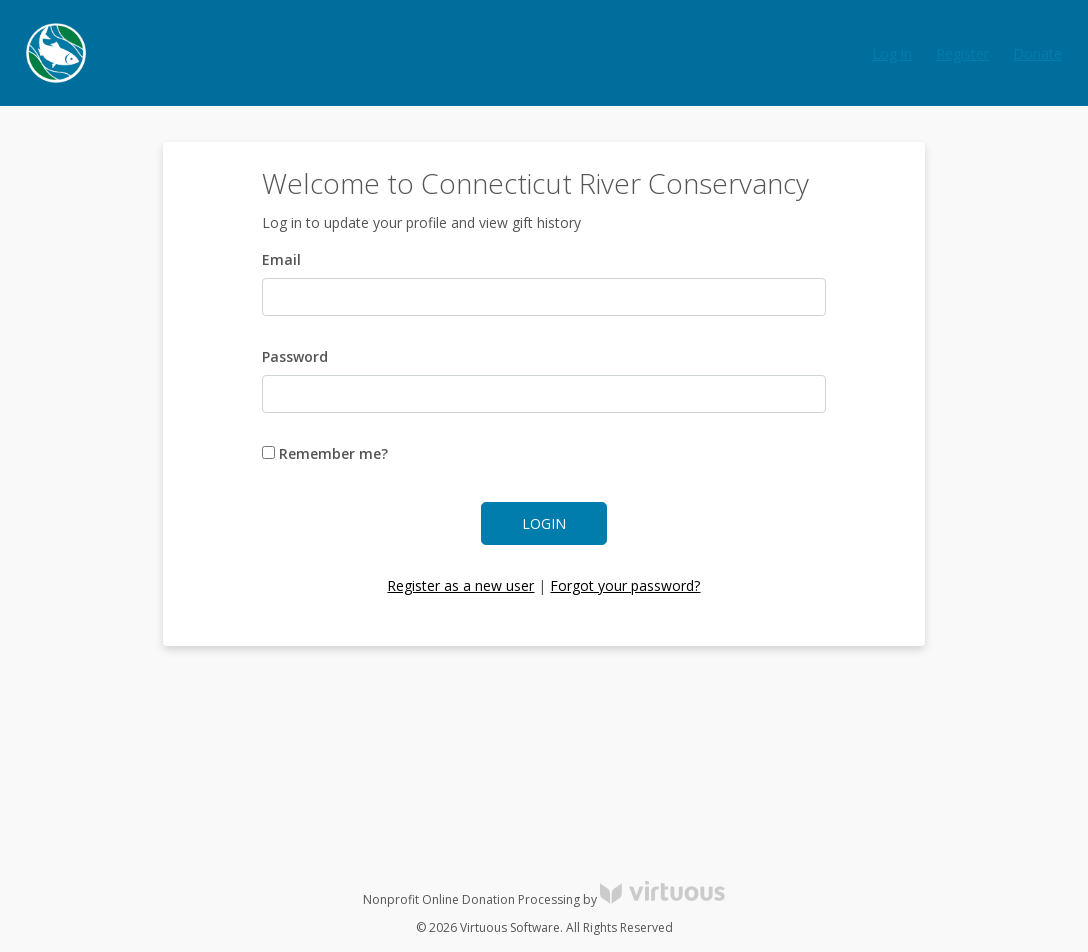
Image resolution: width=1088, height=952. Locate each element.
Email (281, 259)
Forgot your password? (625, 585)
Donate (1037, 53)
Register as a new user (460, 585)
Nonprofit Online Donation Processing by (544, 899)
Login (544, 523)
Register (962, 53)
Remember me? (325, 453)
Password (295, 356)
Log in (892, 53)
